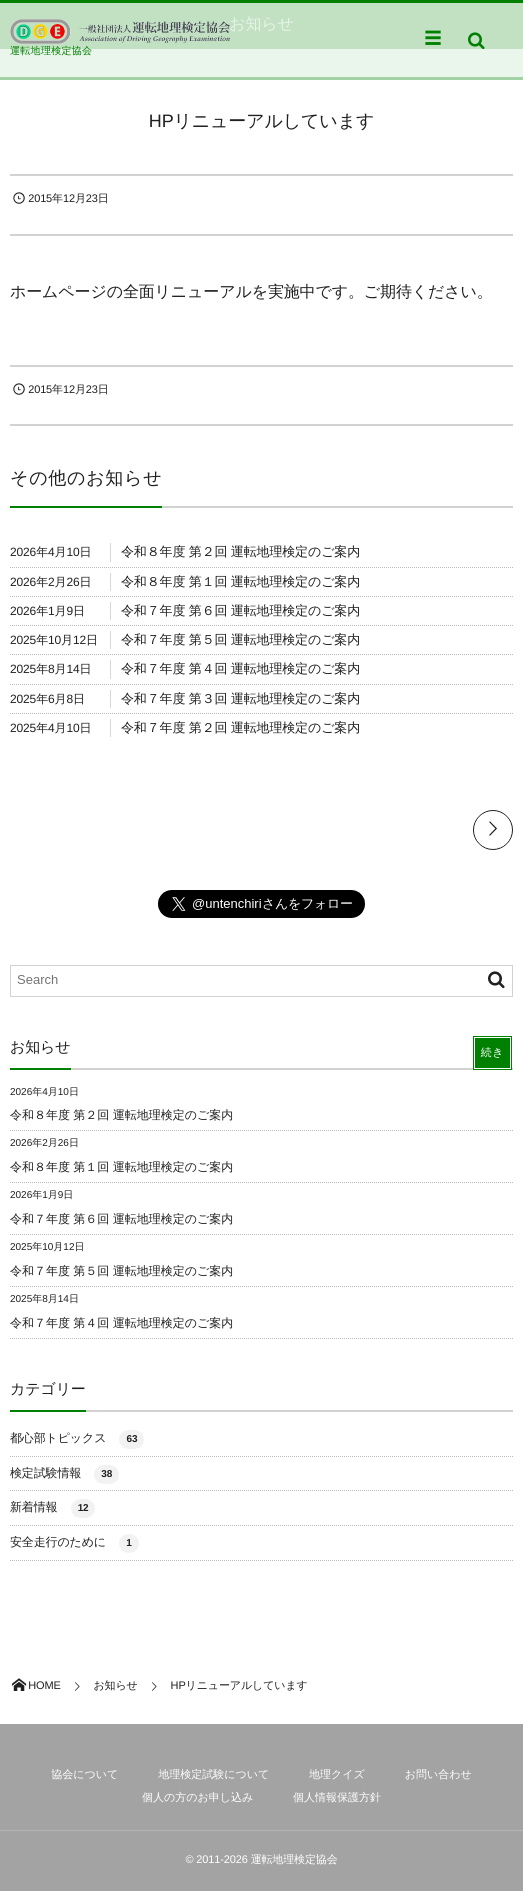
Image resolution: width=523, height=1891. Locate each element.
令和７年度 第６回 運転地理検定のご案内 (240, 610)
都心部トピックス (77, 1439)
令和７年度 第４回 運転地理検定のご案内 (240, 668)
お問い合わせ (438, 1775)
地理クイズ (337, 1775)
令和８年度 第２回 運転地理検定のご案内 (240, 551)
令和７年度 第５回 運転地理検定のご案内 (240, 639)
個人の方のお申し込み (197, 1798)
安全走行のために (74, 1543)
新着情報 (52, 1508)
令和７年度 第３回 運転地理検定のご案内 (240, 698)
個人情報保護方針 (337, 1798)
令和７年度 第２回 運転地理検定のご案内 (240, 727)
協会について (84, 1775)
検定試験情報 (64, 1474)
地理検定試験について (213, 1775)
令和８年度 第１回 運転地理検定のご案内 (240, 581)
